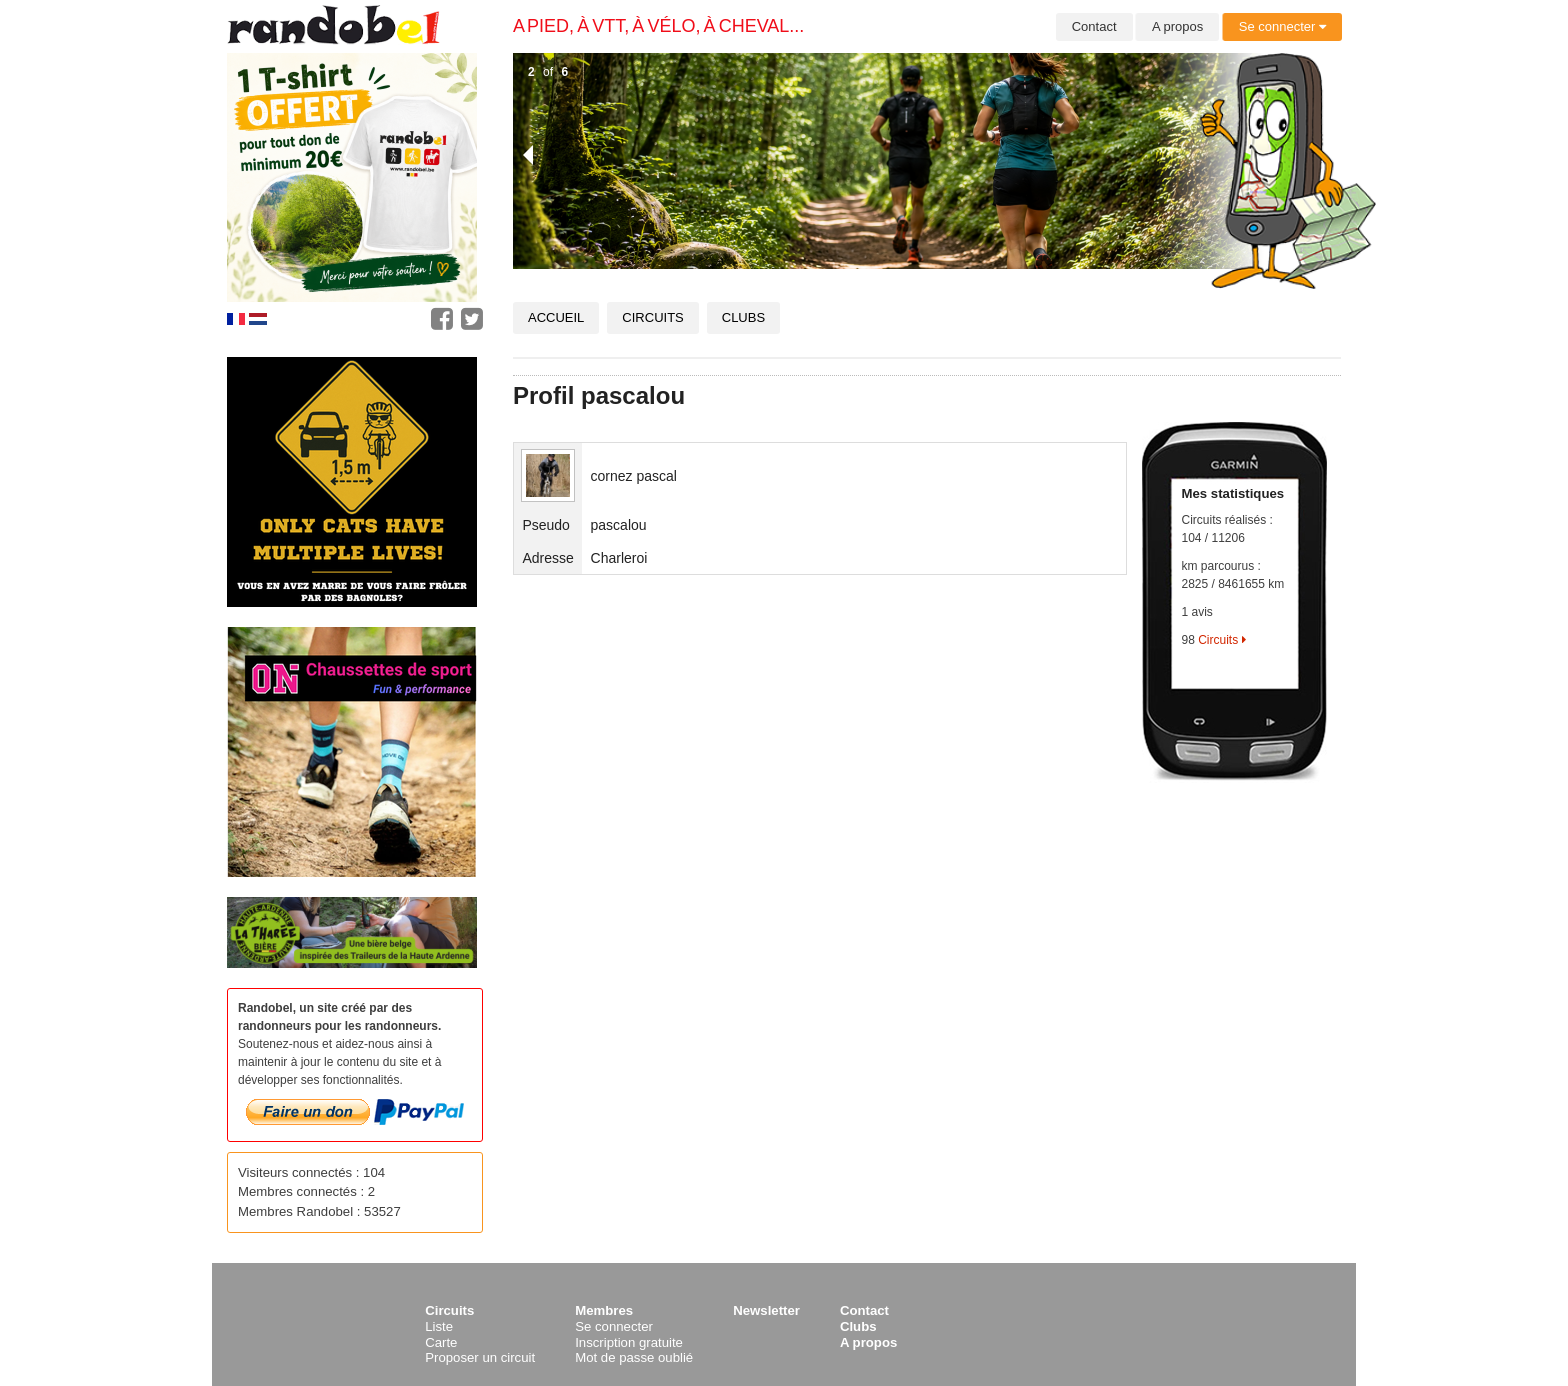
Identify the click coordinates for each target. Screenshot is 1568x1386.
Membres (604, 1310)
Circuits (652, 317)
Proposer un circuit (480, 1357)
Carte (441, 1342)
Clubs (743, 317)
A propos (1177, 26)
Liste (439, 1326)
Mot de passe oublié (634, 1357)
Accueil (556, 317)
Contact (1094, 26)
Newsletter (766, 1310)
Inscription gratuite (629, 1342)
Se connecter (1282, 26)
